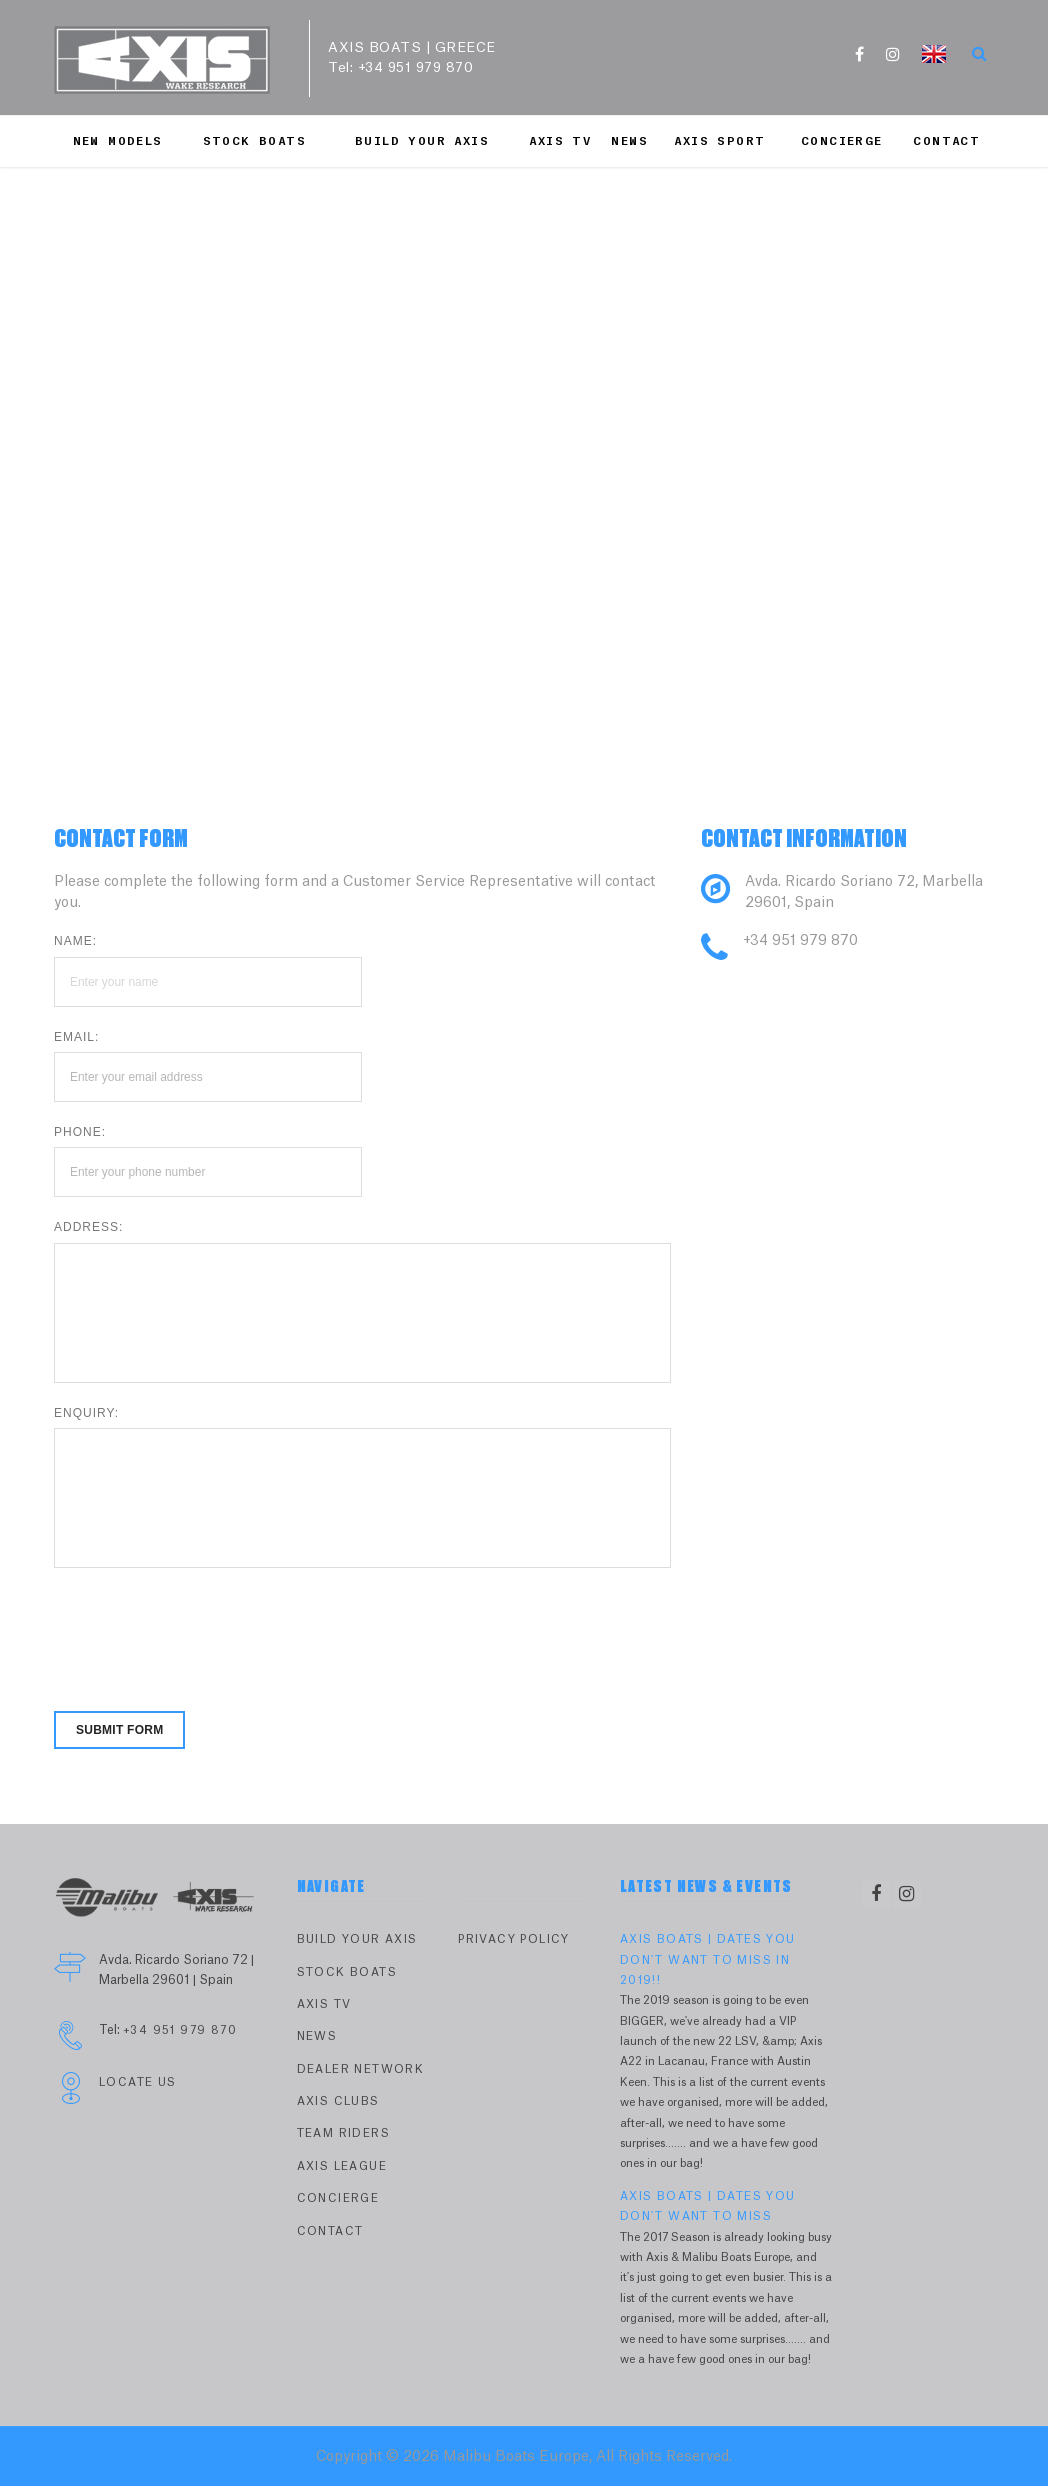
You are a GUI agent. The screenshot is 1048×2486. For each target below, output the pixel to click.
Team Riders (343, 2133)
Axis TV (560, 141)
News (629, 141)
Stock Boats (254, 141)
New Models (118, 141)
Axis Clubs (338, 2101)
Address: (88, 1227)
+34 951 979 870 (416, 67)
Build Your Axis (422, 141)
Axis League (342, 2166)
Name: (75, 941)
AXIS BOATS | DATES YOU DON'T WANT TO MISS (708, 2206)
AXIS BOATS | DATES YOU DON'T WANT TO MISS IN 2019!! (708, 1960)
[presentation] (206, 1627)
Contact (946, 141)
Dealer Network (361, 2069)
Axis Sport (719, 141)
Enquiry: (86, 1413)
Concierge (842, 141)
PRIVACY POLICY (514, 1939)
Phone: (80, 1132)
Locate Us (138, 2082)
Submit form (119, 1730)
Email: (76, 1037)
